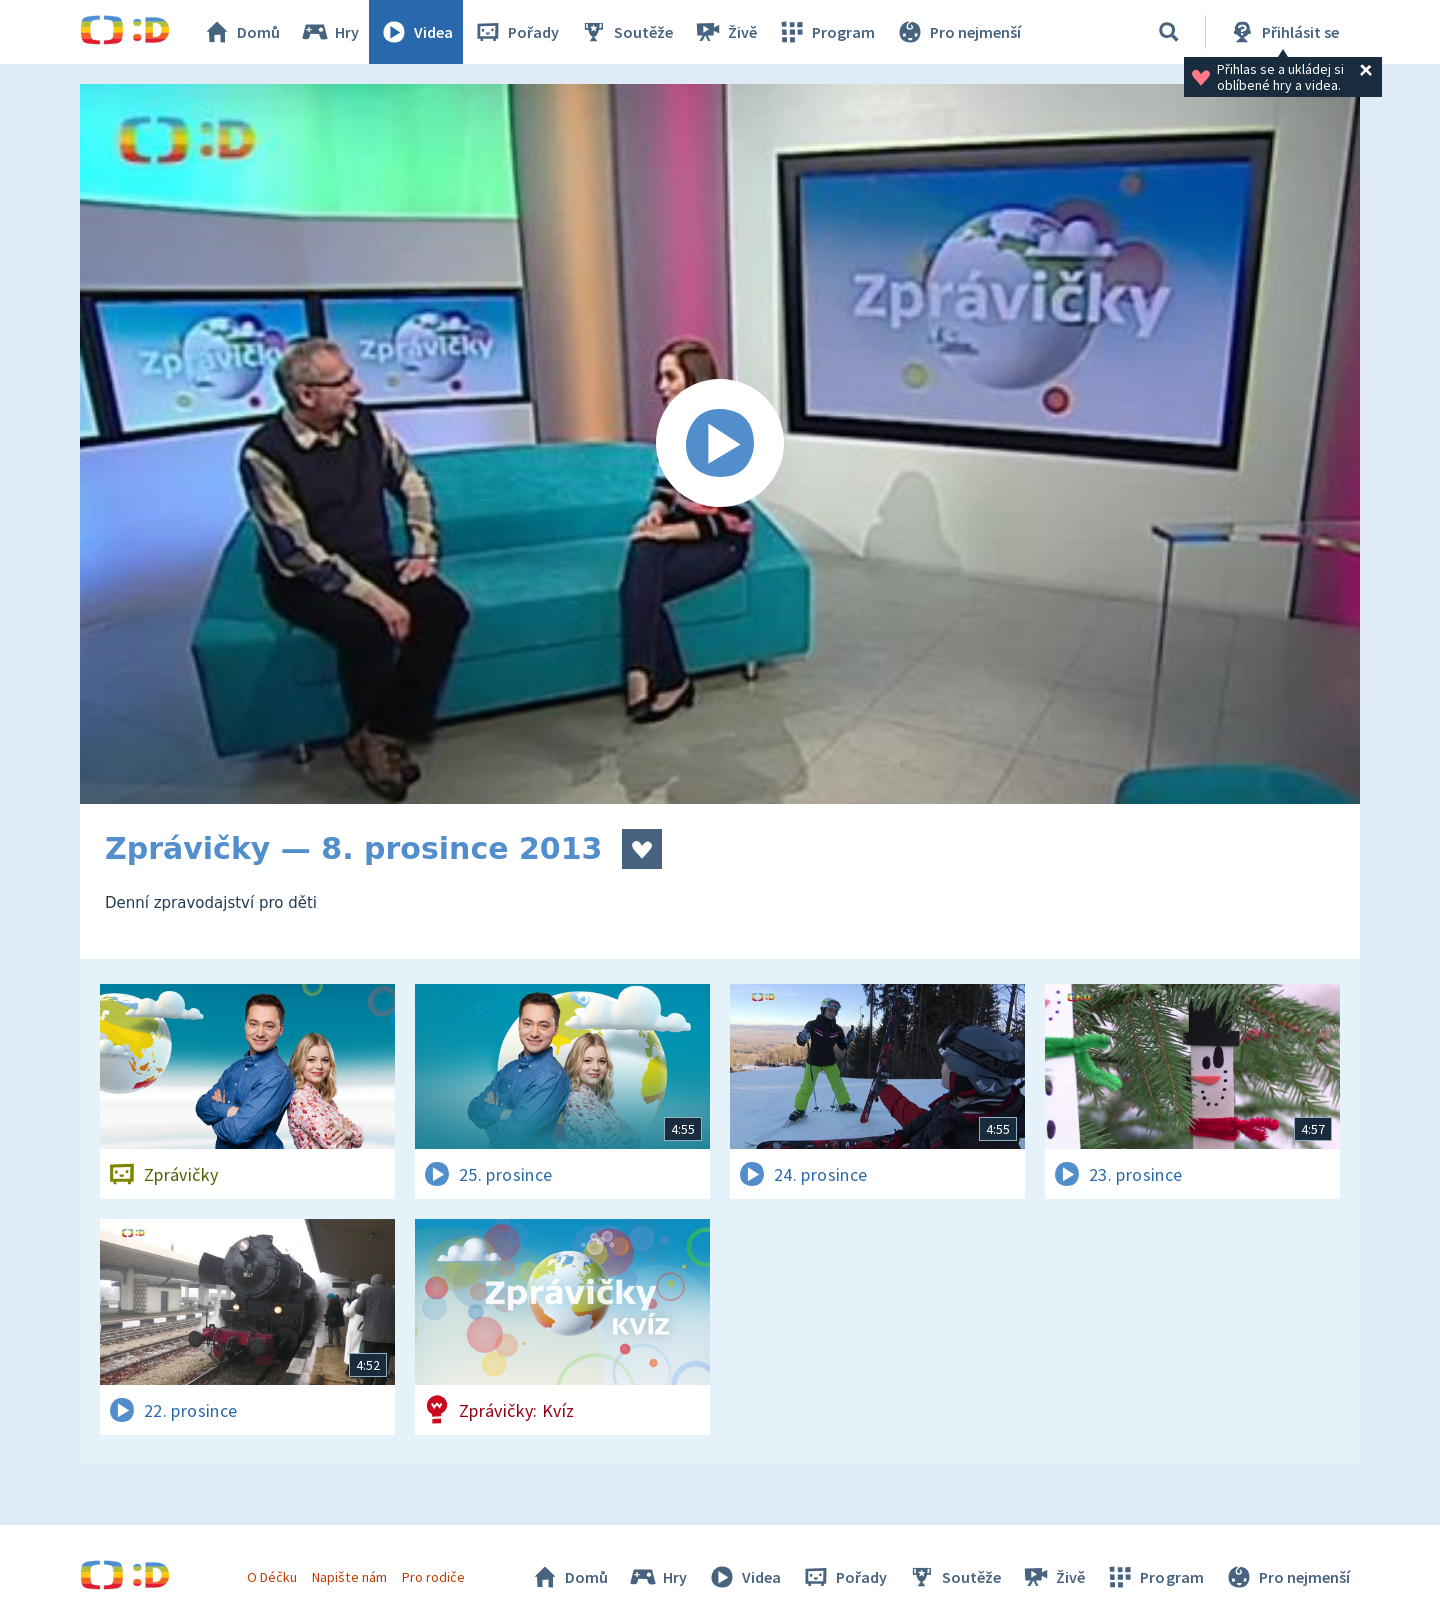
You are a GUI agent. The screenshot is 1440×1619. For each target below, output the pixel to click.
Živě (725, 32)
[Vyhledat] (1169, 32)
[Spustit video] (720, 444)
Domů (241, 32)
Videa (416, 32)
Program (826, 32)
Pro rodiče (433, 1577)
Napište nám (349, 1577)
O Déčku (272, 1577)
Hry (329, 32)
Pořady (516, 32)
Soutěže (626, 32)
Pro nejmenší (958, 32)
